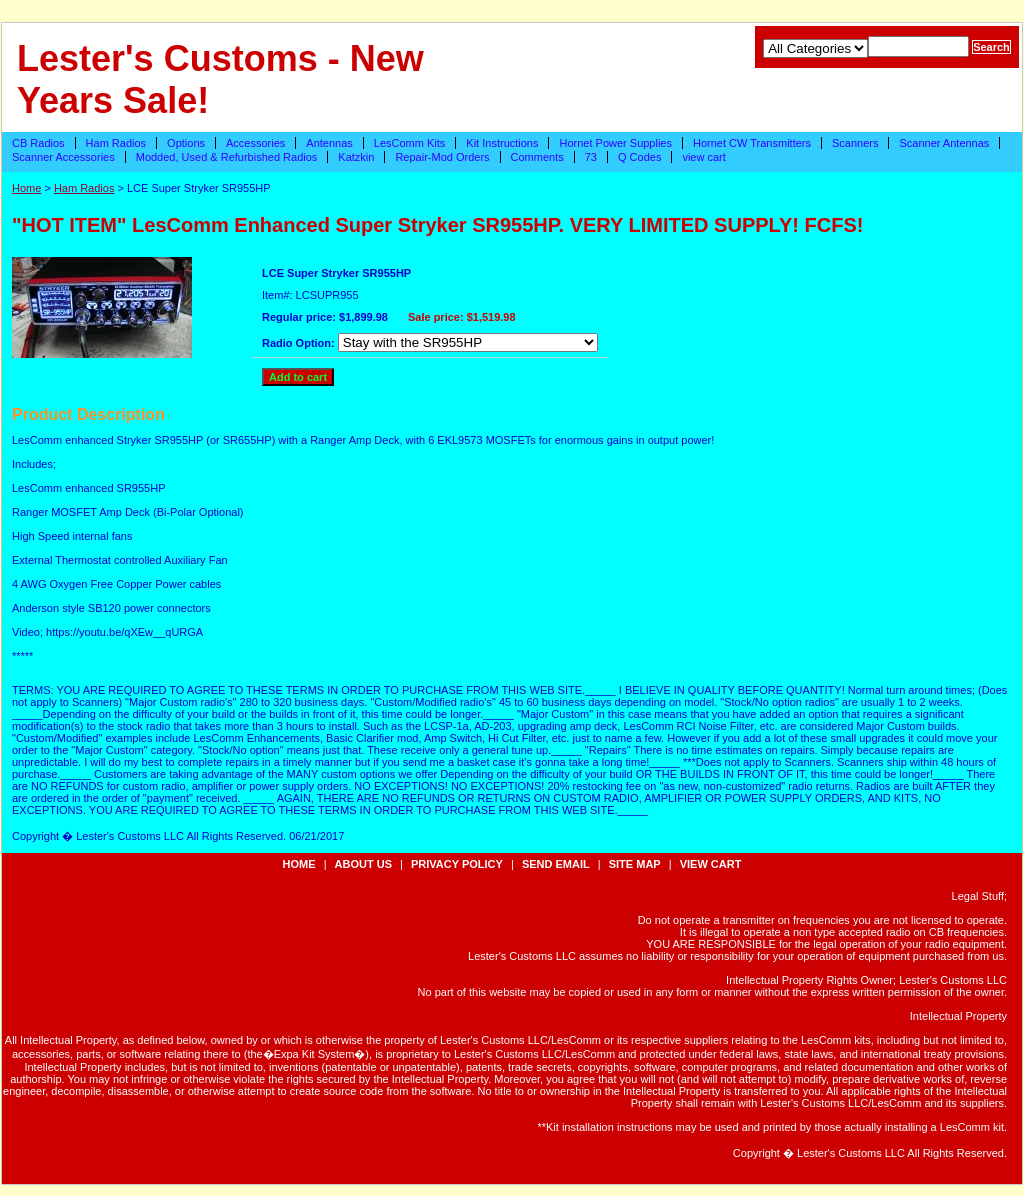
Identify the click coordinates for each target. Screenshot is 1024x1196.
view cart (703, 157)
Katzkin (356, 157)
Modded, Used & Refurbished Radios (227, 157)
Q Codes (639, 157)
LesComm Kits (410, 143)
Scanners (855, 143)
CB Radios (38, 143)
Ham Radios (116, 143)
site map (635, 864)
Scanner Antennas (944, 143)
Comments (537, 157)
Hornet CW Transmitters (752, 143)
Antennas (329, 143)
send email (556, 864)
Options (186, 143)
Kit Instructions (502, 143)
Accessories (255, 143)
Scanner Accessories (63, 157)
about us (363, 864)
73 (591, 157)
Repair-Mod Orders (442, 157)
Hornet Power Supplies (615, 143)
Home (26, 188)
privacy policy (457, 864)
